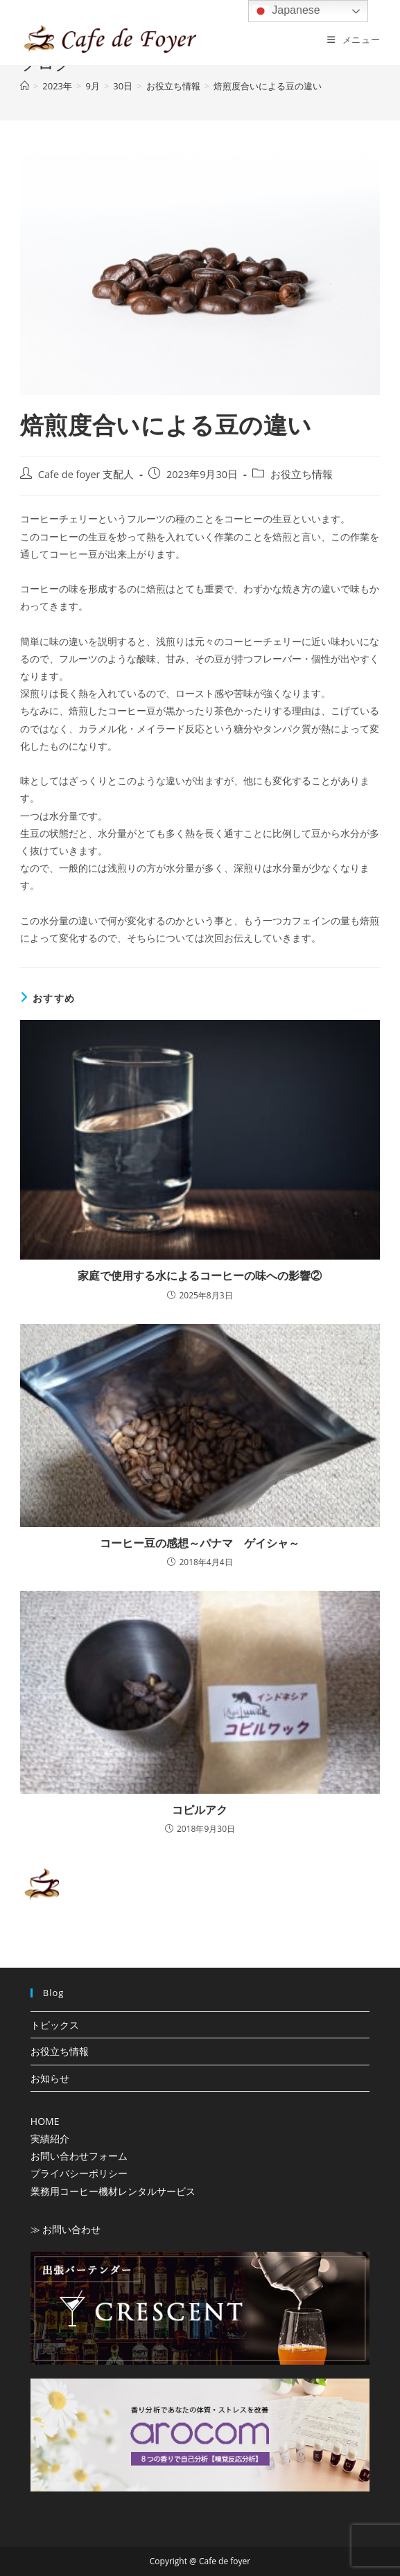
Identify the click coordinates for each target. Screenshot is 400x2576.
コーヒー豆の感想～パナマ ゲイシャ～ (199, 1543)
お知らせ (50, 2078)
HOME (45, 2121)
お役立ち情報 (301, 474)
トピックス (55, 2024)
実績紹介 (50, 2138)
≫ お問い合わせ (66, 2229)
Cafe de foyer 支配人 (86, 474)
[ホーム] (24, 86)
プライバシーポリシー (79, 2173)
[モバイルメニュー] (353, 39)
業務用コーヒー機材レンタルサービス (113, 2191)
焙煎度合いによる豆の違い (268, 86)
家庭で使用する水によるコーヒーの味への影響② (200, 1275)
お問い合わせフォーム (79, 2155)
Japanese (286, 11)
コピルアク (199, 1809)
